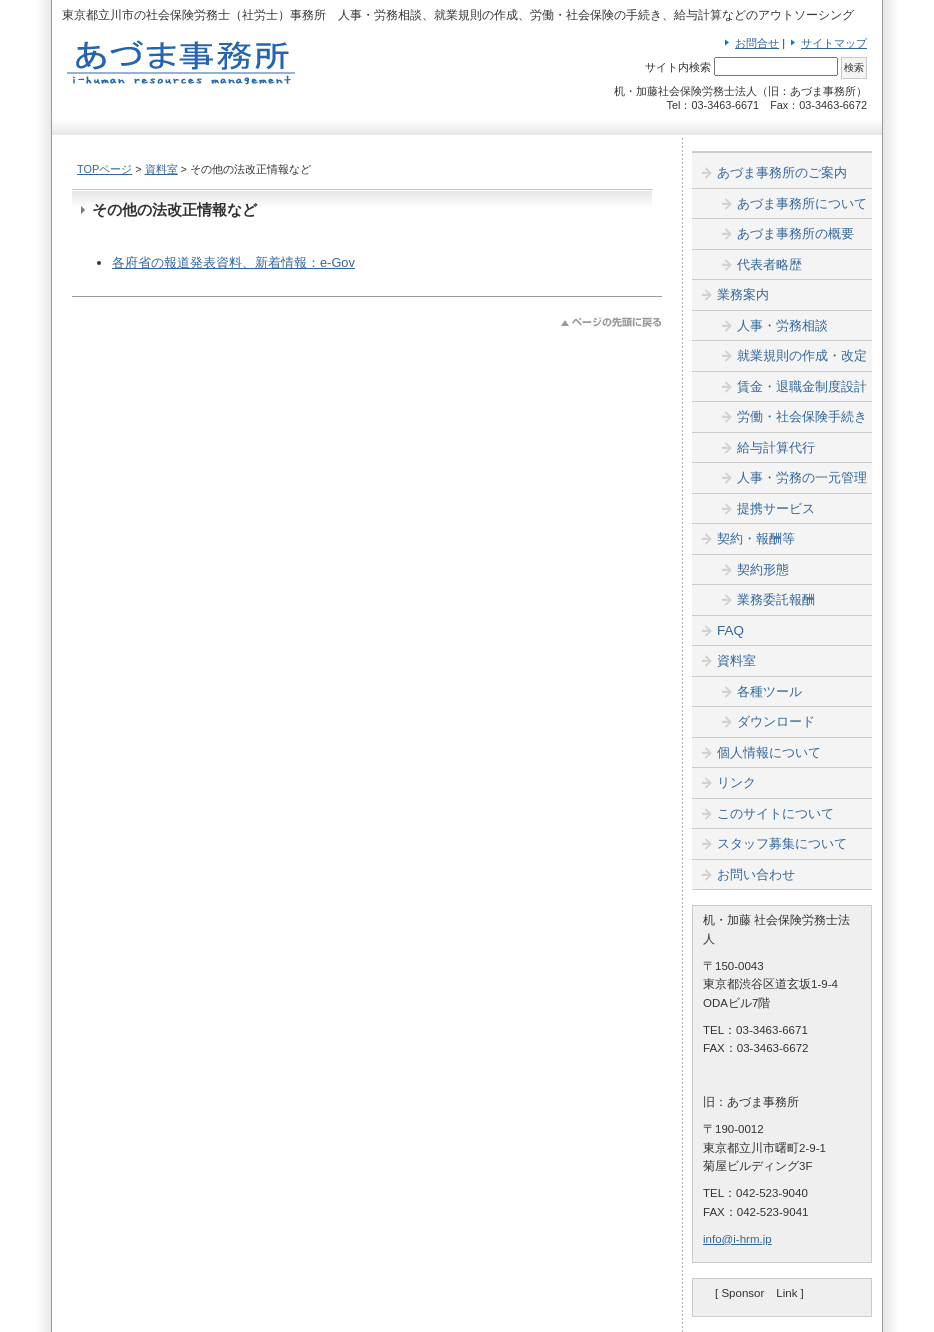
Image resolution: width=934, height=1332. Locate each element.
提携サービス (776, 508)
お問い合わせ (756, 874)
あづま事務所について (802, 203)
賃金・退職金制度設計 (802, 386)
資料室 (161, 169)
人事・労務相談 (782, 325)
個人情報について (769, 752)
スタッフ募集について (782, 843)
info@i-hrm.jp (737, 1239)
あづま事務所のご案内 (782, 172)
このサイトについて (775, 813)
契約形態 (763, 569)
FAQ (730, 630)
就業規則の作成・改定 (802, 355)
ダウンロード (776, 721)
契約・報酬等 (756, 538)
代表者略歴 (769, 264)
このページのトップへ (611, 322)
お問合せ (757, 43)
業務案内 (743, 294)
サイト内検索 (678, 67)
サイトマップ (834, 43)
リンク (736, 782)
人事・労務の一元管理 (802, 477)
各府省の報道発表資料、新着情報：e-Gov (233, 262)
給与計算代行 (776, 447)
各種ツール (769, 691)
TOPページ (104, 169)
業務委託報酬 (776, 599)
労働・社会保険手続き (802, 416)
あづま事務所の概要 (795, 233)
